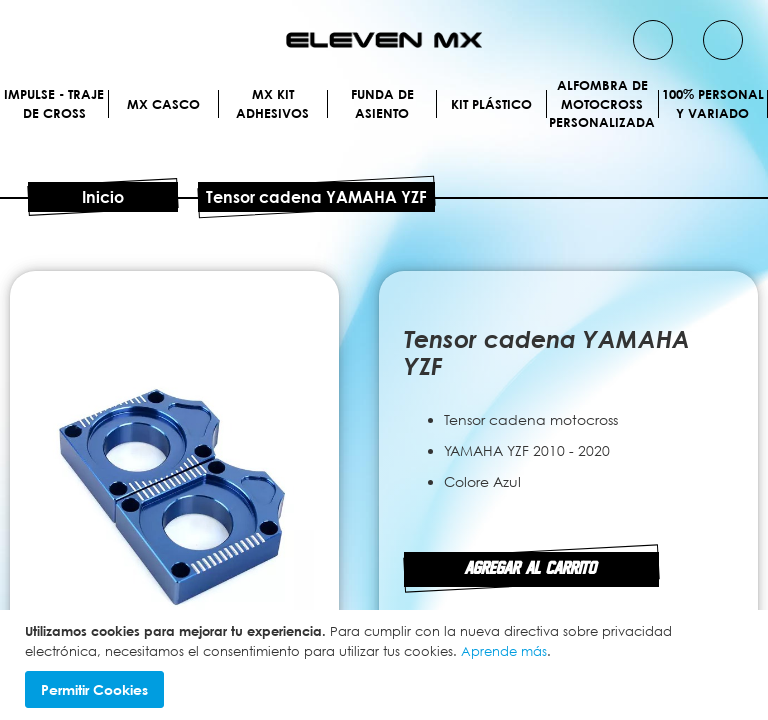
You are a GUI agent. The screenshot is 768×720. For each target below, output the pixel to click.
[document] (386, 665)
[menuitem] (104, 103)
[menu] (384, 127)
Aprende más (504, 651)
